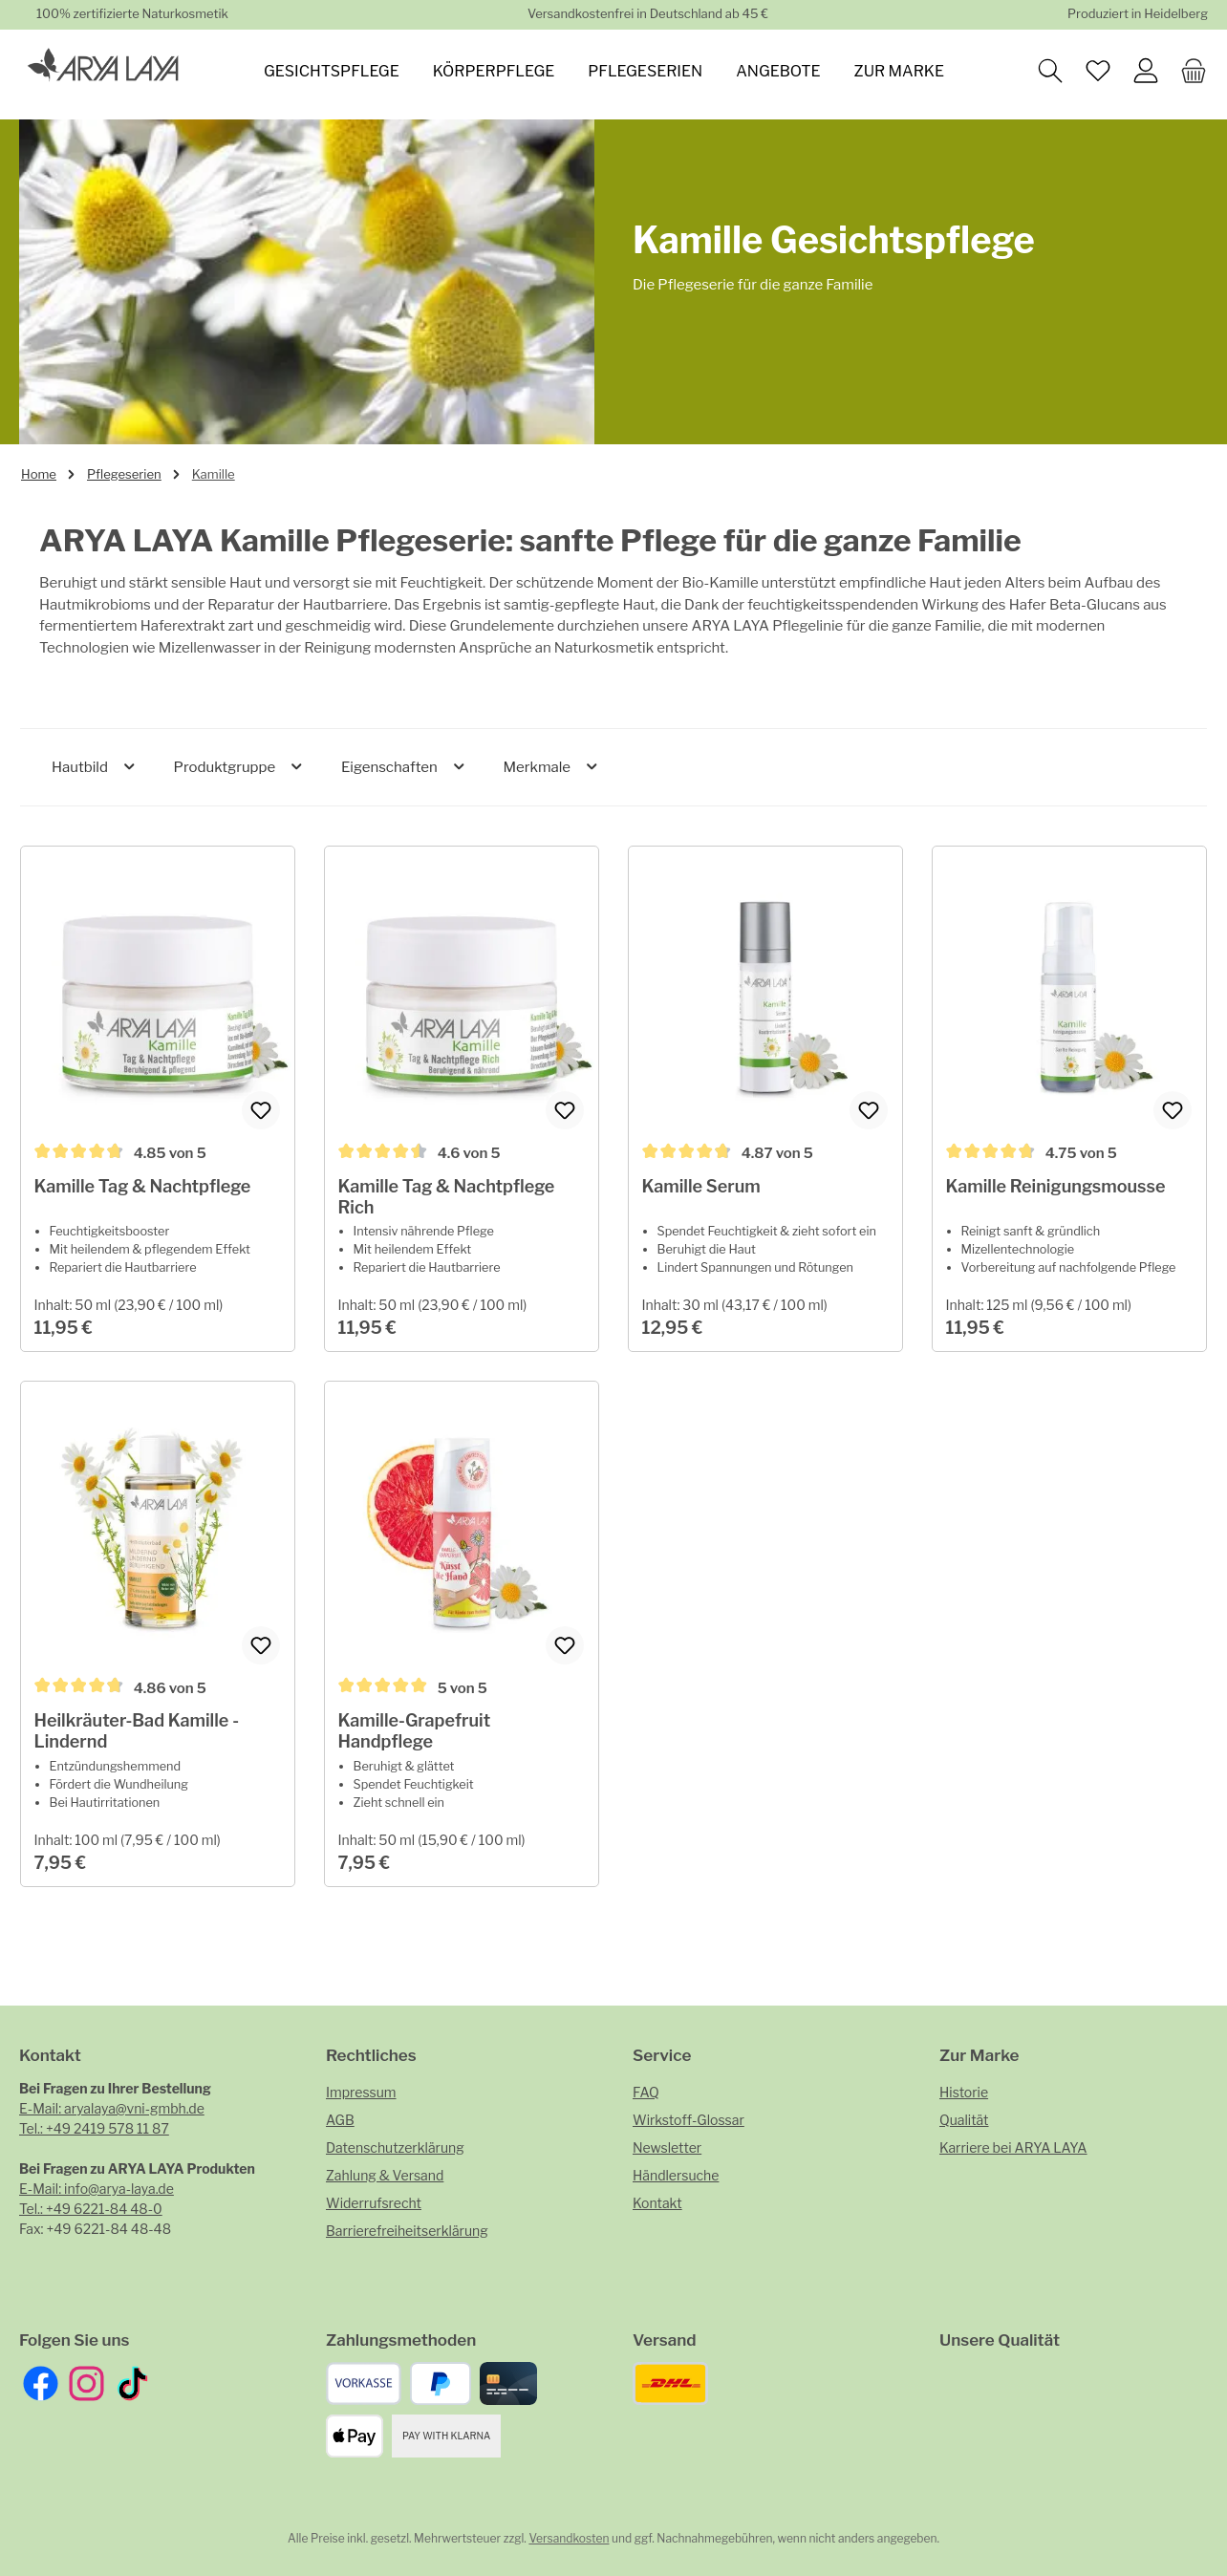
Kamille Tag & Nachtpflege (144, 1189)
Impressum (361, 2092)
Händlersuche (676, 2175)
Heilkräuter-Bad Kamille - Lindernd (138, 1771)
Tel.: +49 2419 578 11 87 (94, 2128)
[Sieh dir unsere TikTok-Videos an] (132, 2383)
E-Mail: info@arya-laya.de (96, 2188)
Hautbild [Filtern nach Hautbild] (95, 767)
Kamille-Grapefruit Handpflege (416, 1771)
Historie (963, 2092)
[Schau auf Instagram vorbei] (86, 2383)
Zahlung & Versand (384, 2175)
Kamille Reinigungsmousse (1058, 1189)
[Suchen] (1055, 69)
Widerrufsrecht (373, 2203)
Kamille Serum (703, 1188)
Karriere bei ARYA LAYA (1013, 2147)
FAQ (646, 2092)
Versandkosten (568, 2538)
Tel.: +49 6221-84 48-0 (90, 2208)
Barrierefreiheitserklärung (407, 2230)
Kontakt (657, 2203)
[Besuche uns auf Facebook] (40, 2383)
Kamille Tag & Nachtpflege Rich (448, 1199)
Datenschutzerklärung (395, 2147)
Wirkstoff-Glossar (688, 2120)
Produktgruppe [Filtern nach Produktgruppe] (239, 767)
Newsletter (667, 2147)
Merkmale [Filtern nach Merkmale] (551, 767)
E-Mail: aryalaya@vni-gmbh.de (111, 2108)
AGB (340, 2120)
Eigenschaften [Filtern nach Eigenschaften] (404, 767)
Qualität (964, 2120)
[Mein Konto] (1150, 69)
